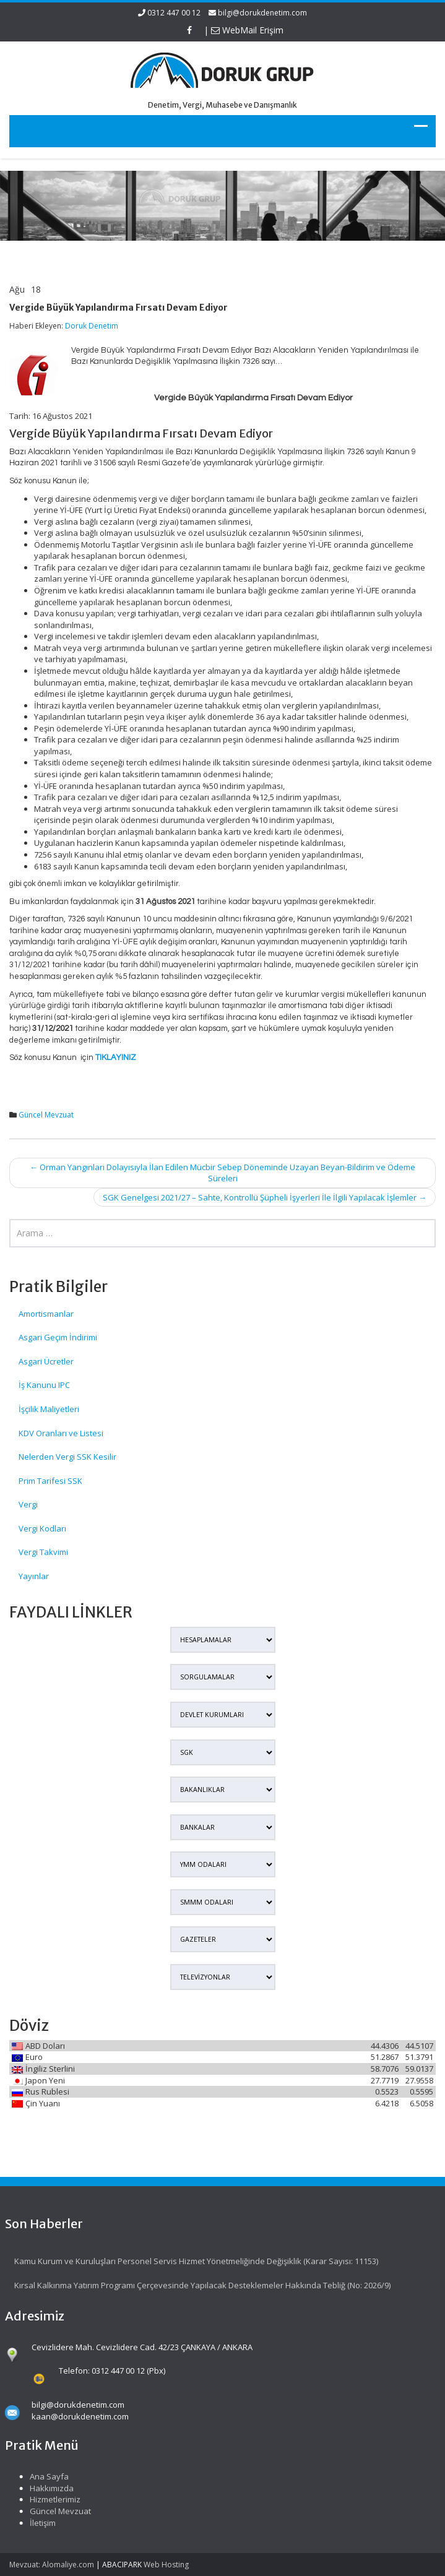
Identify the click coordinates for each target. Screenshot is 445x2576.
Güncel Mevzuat (46, 1114)
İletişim (35, 2522)
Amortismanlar (46, 1313)
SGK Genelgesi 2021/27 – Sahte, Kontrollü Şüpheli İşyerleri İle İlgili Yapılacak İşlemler (264, 1197)
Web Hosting (166, 2564)
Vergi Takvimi (43, 1551)
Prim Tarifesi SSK (50, 1480)
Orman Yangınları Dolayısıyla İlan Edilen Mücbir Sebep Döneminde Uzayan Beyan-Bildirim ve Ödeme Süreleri (222, 1172)
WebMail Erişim (247, 30)
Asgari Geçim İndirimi (58, 1337)
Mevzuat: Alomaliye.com (51, 2564)
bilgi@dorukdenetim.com (262, 12)
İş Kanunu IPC (44, 1384)
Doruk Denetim (91, 326)
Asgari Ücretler (46, 1361)
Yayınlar (34, 1576)
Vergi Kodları (42, 1528)
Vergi (28, 1504)
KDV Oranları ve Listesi (61, 1433)
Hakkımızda (44, 2488)
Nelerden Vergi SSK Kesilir (67, 1456)
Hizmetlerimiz (47, 2499)
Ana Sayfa (41, 2476)
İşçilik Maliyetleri (49, 1409)
